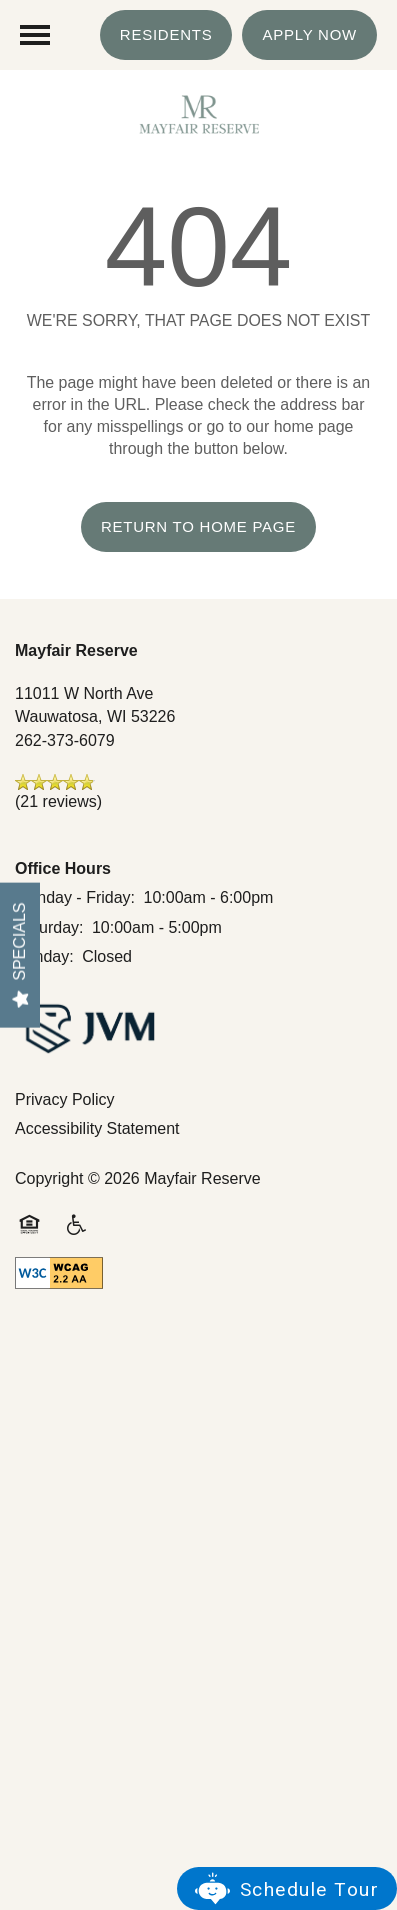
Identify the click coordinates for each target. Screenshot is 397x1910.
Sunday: (44, 956)
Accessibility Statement (97, 1128)
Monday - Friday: (75, 897)
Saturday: (49, 927)
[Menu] (35, 35)
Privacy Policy (65, 1099)
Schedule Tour (310, 1889)
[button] (166, 35)
